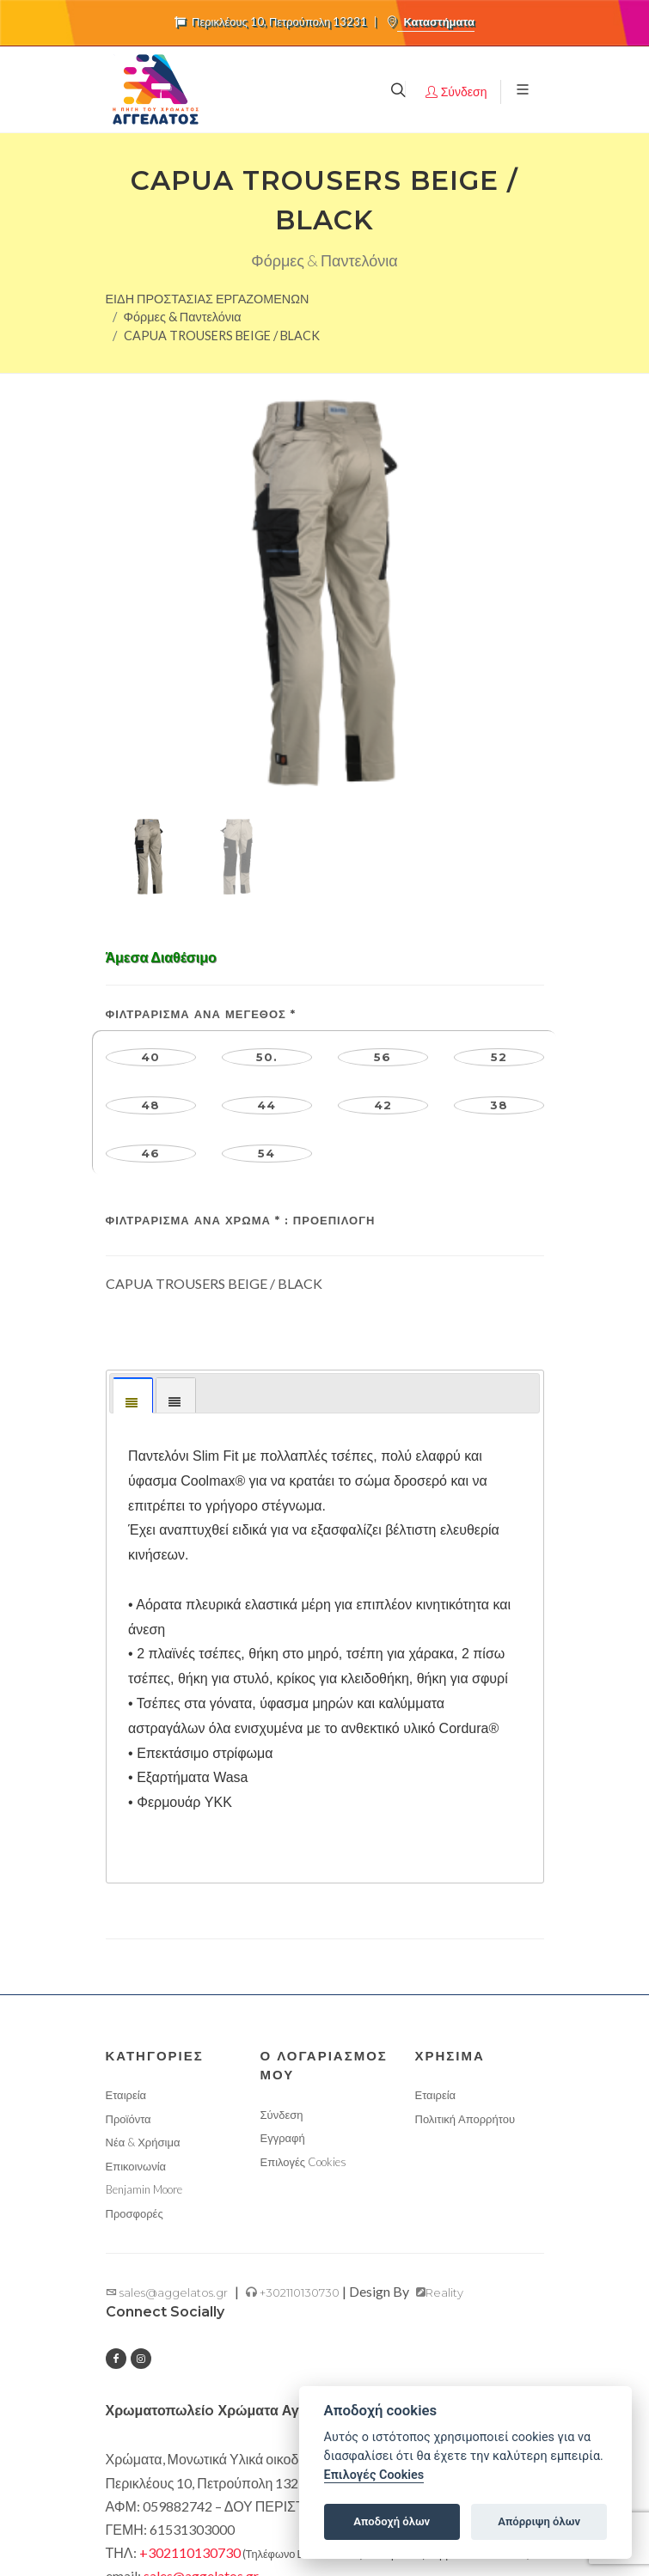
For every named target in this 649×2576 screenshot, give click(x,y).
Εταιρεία (126, 1852)
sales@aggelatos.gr (167, 2050)
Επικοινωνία (136, 1924)
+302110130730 (293, 2050)
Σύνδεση (281, 1872)
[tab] (133, 1152)
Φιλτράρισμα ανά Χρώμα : (241, 978)
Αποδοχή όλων (391, 2521)
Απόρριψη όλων (539, 2521)
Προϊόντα (128, 1876)
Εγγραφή (282, 1895)
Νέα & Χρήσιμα (143, 1900)
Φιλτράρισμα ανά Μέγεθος (201, 771)
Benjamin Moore (144, 1947)
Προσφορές (134, 1971)
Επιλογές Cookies (303, 1919)
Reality (439, 2050)
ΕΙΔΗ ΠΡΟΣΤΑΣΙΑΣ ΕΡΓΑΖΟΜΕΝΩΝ (207, 298)
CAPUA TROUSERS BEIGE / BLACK (222, 335)
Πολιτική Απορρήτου (465, 1876)
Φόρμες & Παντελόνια (183, 316)
